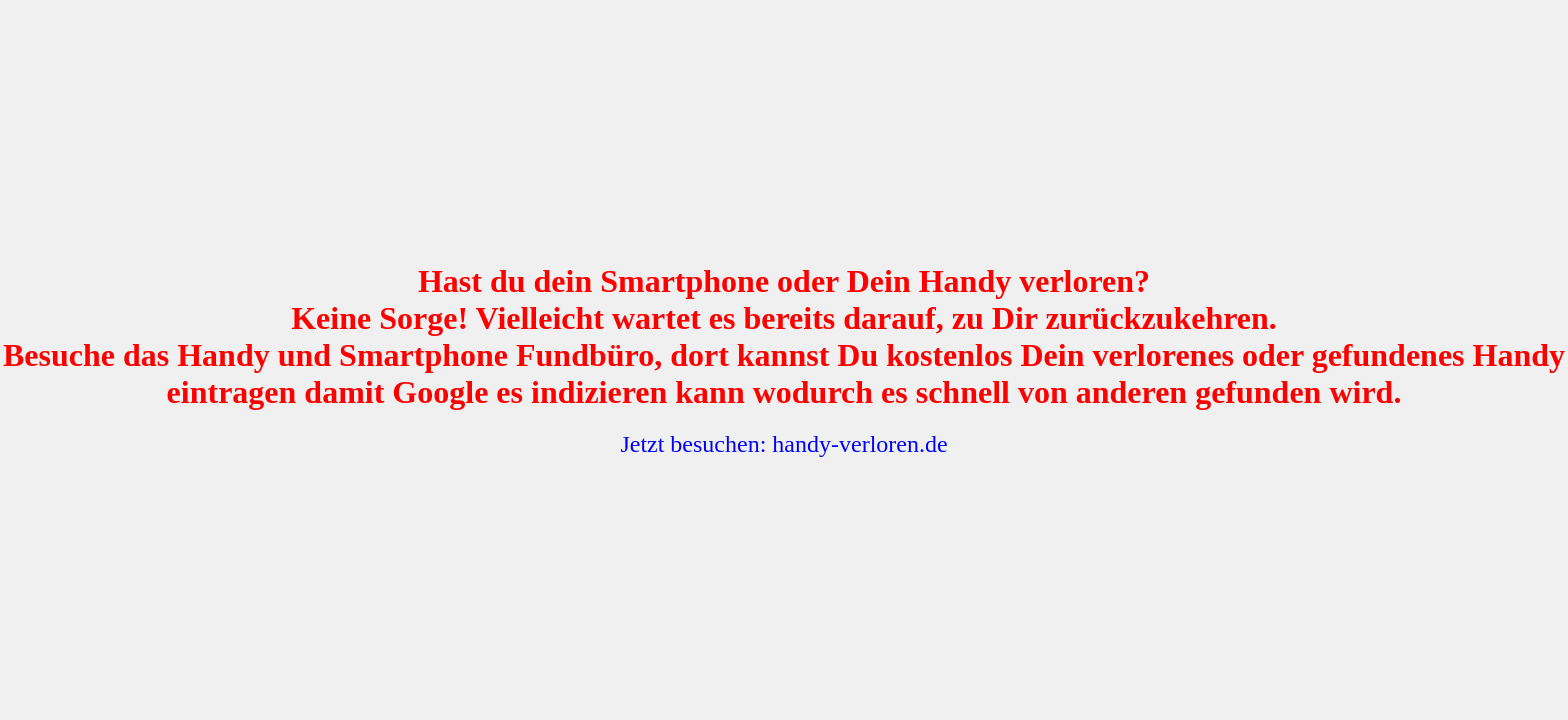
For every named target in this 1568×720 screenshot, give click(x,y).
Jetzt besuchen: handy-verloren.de (783, 444)
